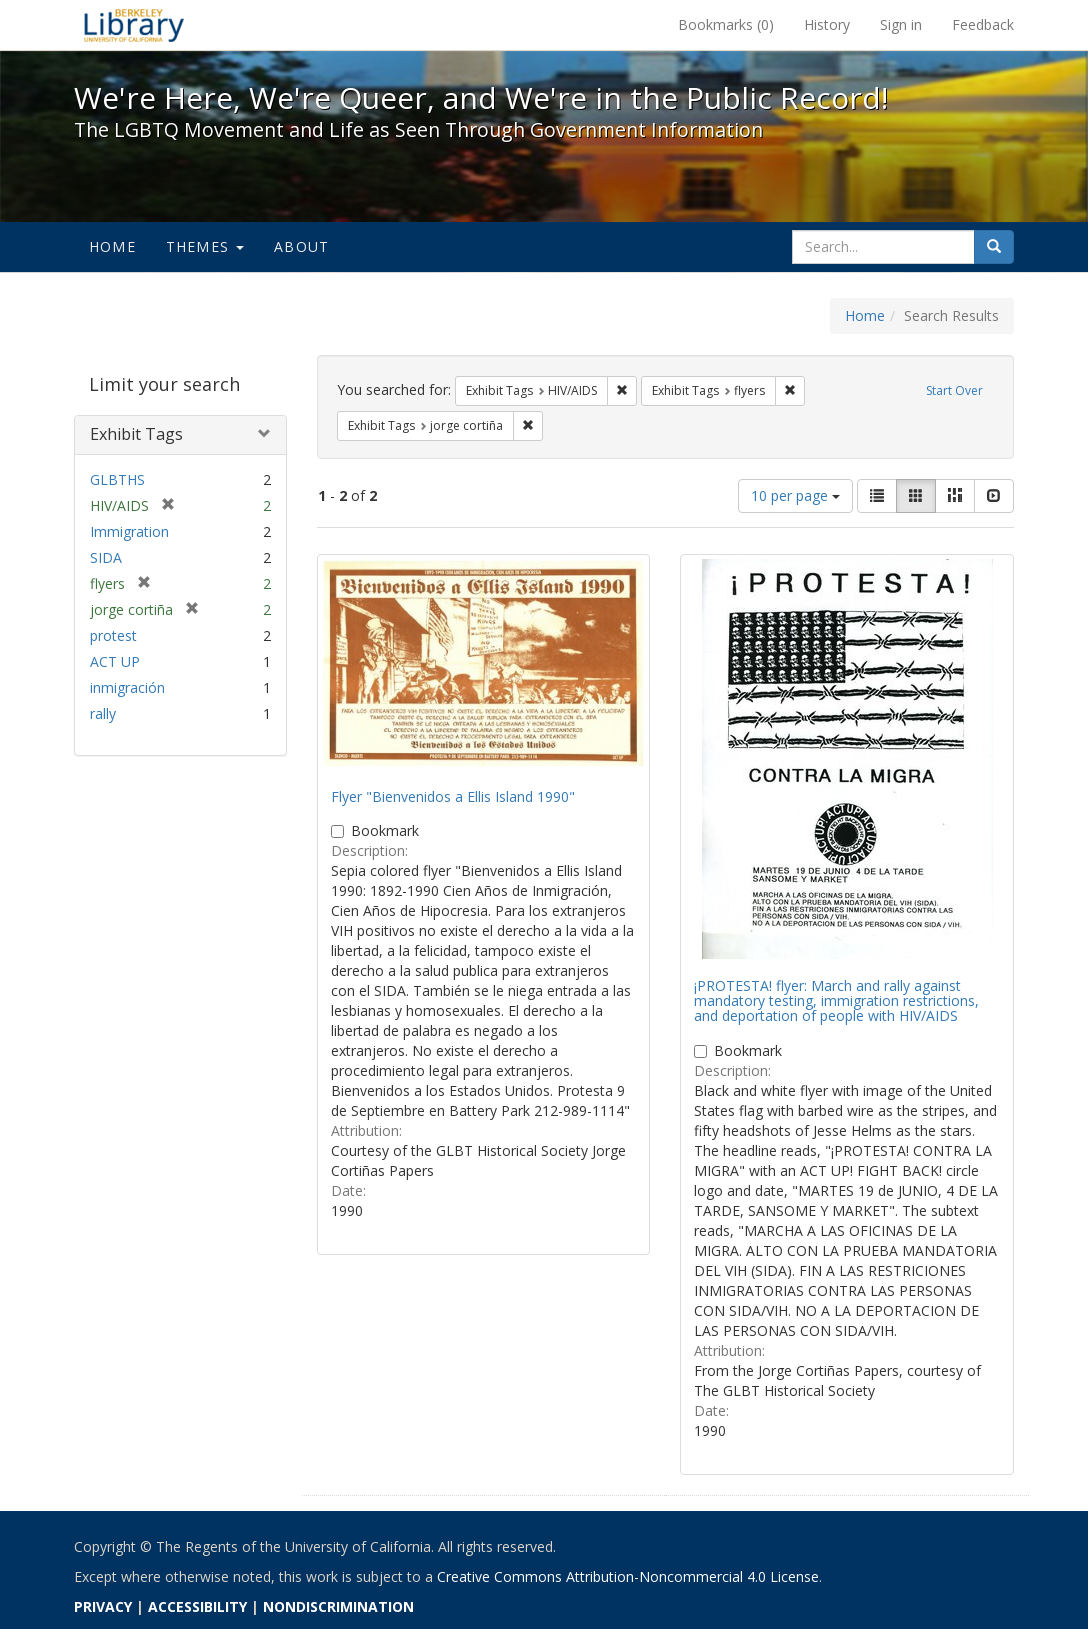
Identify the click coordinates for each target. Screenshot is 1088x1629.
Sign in (901, 24)
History (827, 24)
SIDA (106, 557)
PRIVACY (103, 1606)
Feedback (983, 24)
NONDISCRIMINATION (338, 1606)
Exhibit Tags (136, 434)
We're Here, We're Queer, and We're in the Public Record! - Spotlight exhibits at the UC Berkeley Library (134, 25)
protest (113, 635)
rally (103, 713)
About (301, 246)
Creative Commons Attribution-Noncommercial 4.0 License (628, 1576)
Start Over (954, 390)
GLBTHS (117, 479)
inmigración (127, 687)
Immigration (129, 531)
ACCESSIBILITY (197, 1606)
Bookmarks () (726, 24)
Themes (205, 246)
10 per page (795, 495)
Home (112, 246)
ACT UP (115, 661)
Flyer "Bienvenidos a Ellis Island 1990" (453, 796)
